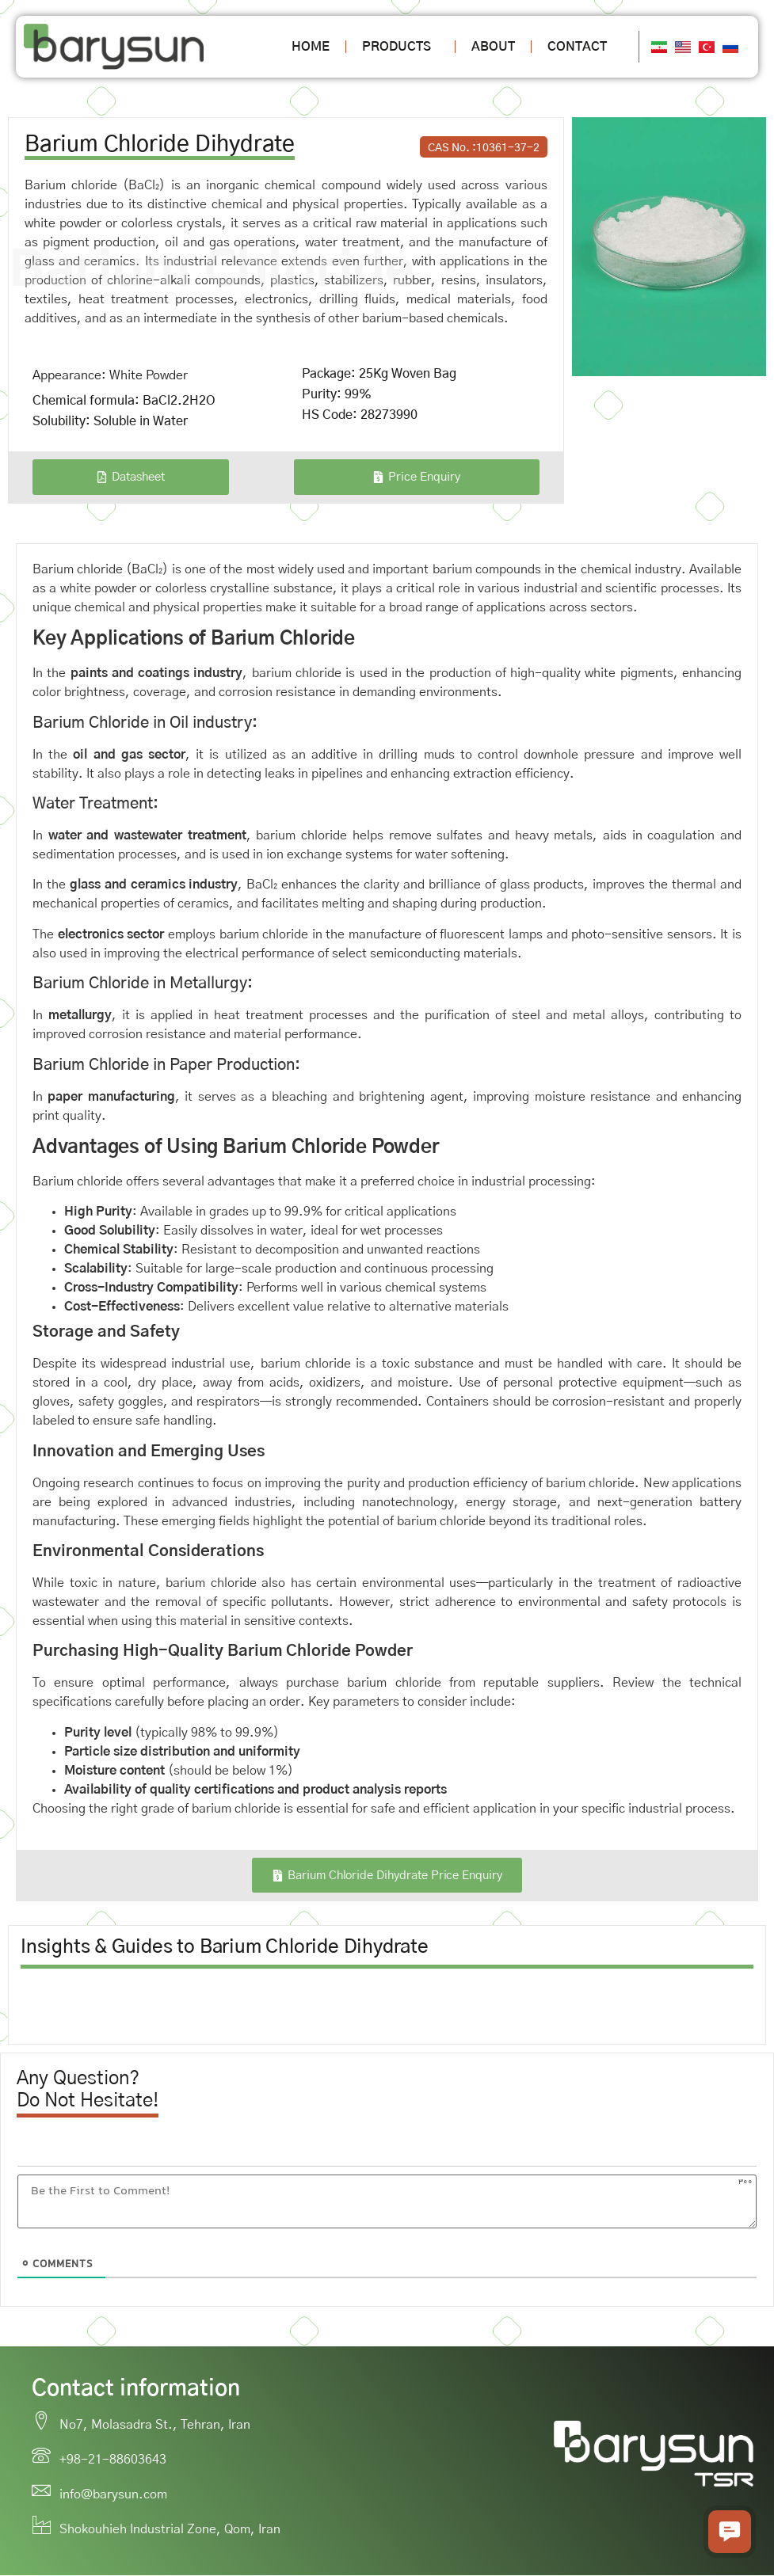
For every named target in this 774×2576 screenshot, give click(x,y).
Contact (577, 46)
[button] (729, 2531)
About (493, 46)
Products (400, 47)
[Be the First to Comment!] (387, 2202)
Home (311, 46)
